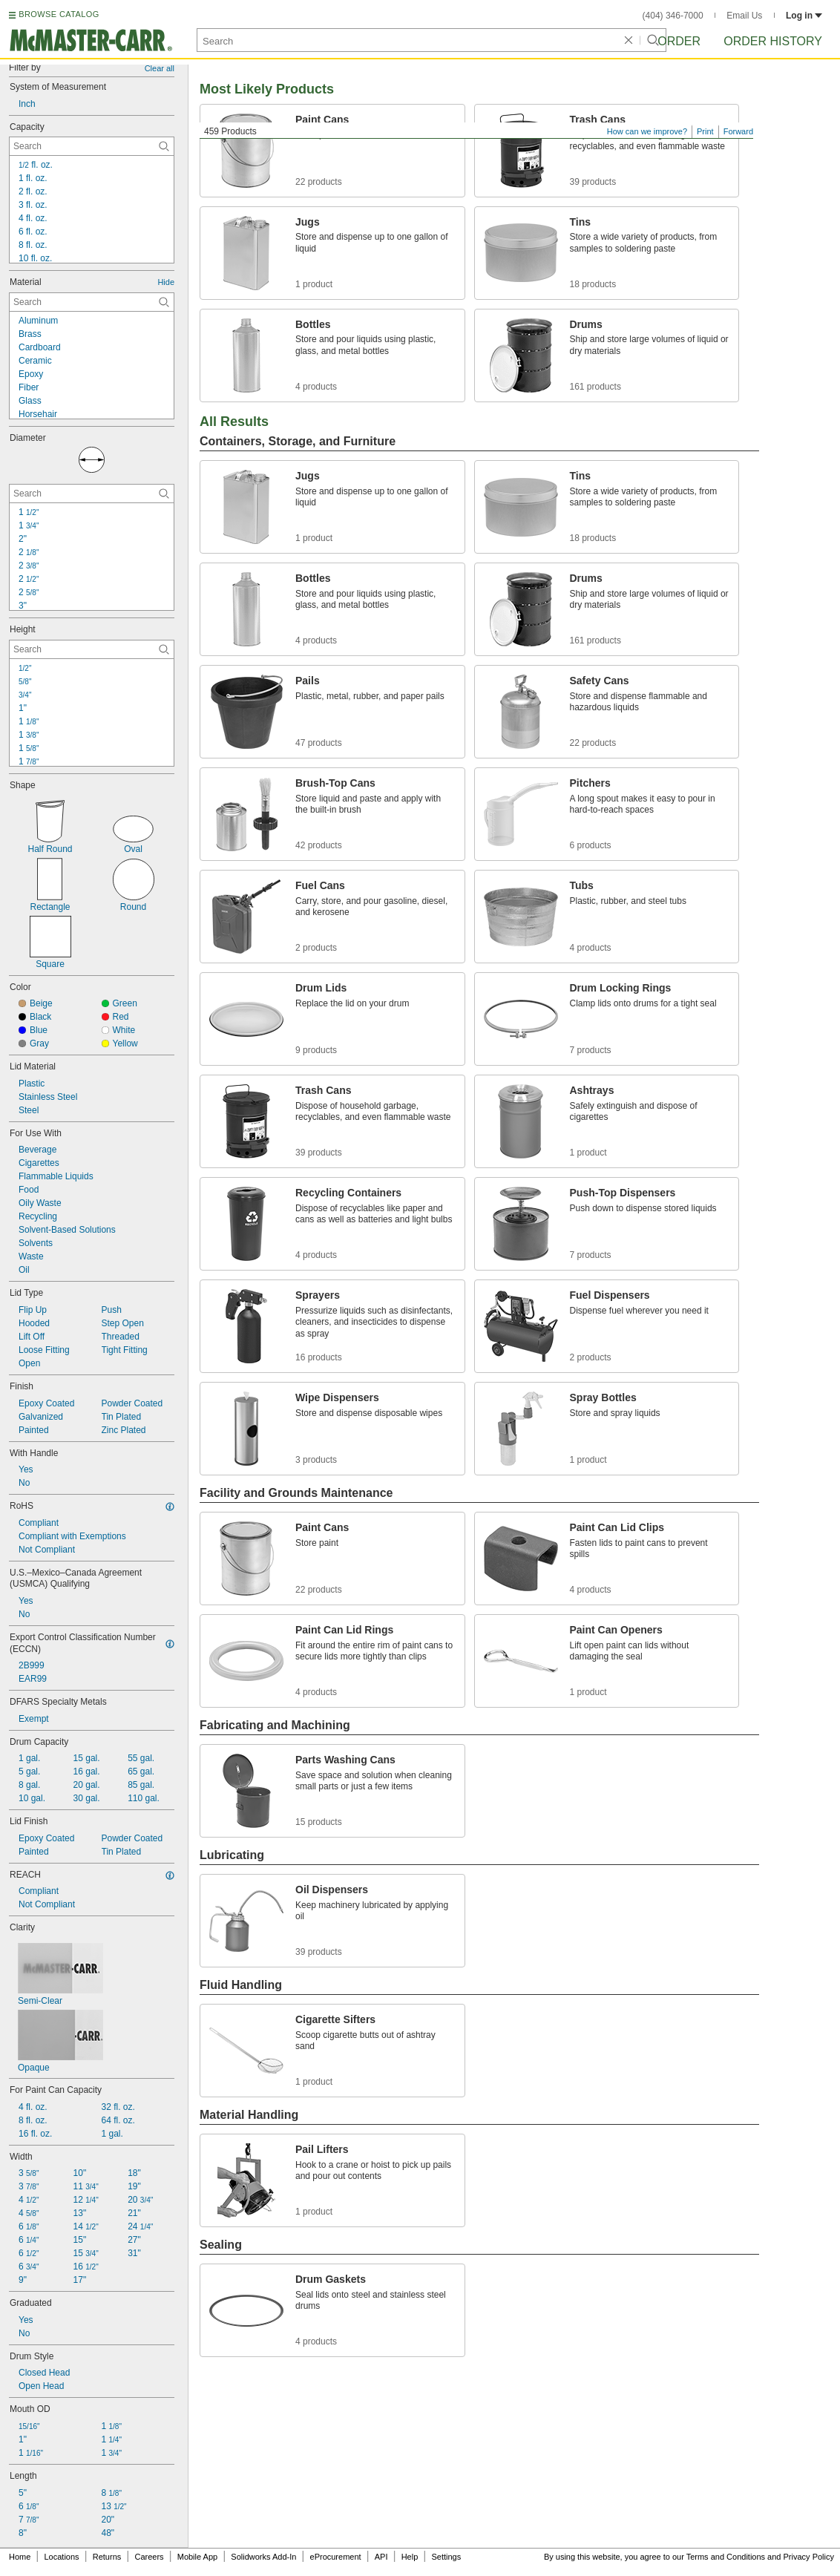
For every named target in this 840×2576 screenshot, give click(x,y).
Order (678, 41)
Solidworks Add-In (263, 2556)
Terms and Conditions (725, 2556)
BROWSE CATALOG (59, 14)
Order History (772, 41)
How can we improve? (647, 131)
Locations (62, 2556)
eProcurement (335, 2556)
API (381, 2556)
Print (705, 131)
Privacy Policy (809, 2556)
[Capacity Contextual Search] (91, 146)
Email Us (744, 15)
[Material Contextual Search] (91, 302)
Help (410, 2556)
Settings (446, 2556)
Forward (738, 131)
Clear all (159, 68)
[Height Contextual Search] (91, 649)
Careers (148, 2556)
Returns (107, 2556)
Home (19, 2556)
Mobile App (197, 2556)
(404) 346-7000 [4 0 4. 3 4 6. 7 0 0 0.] (673, 15)
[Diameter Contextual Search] (91, 493)
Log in (804, 15)
